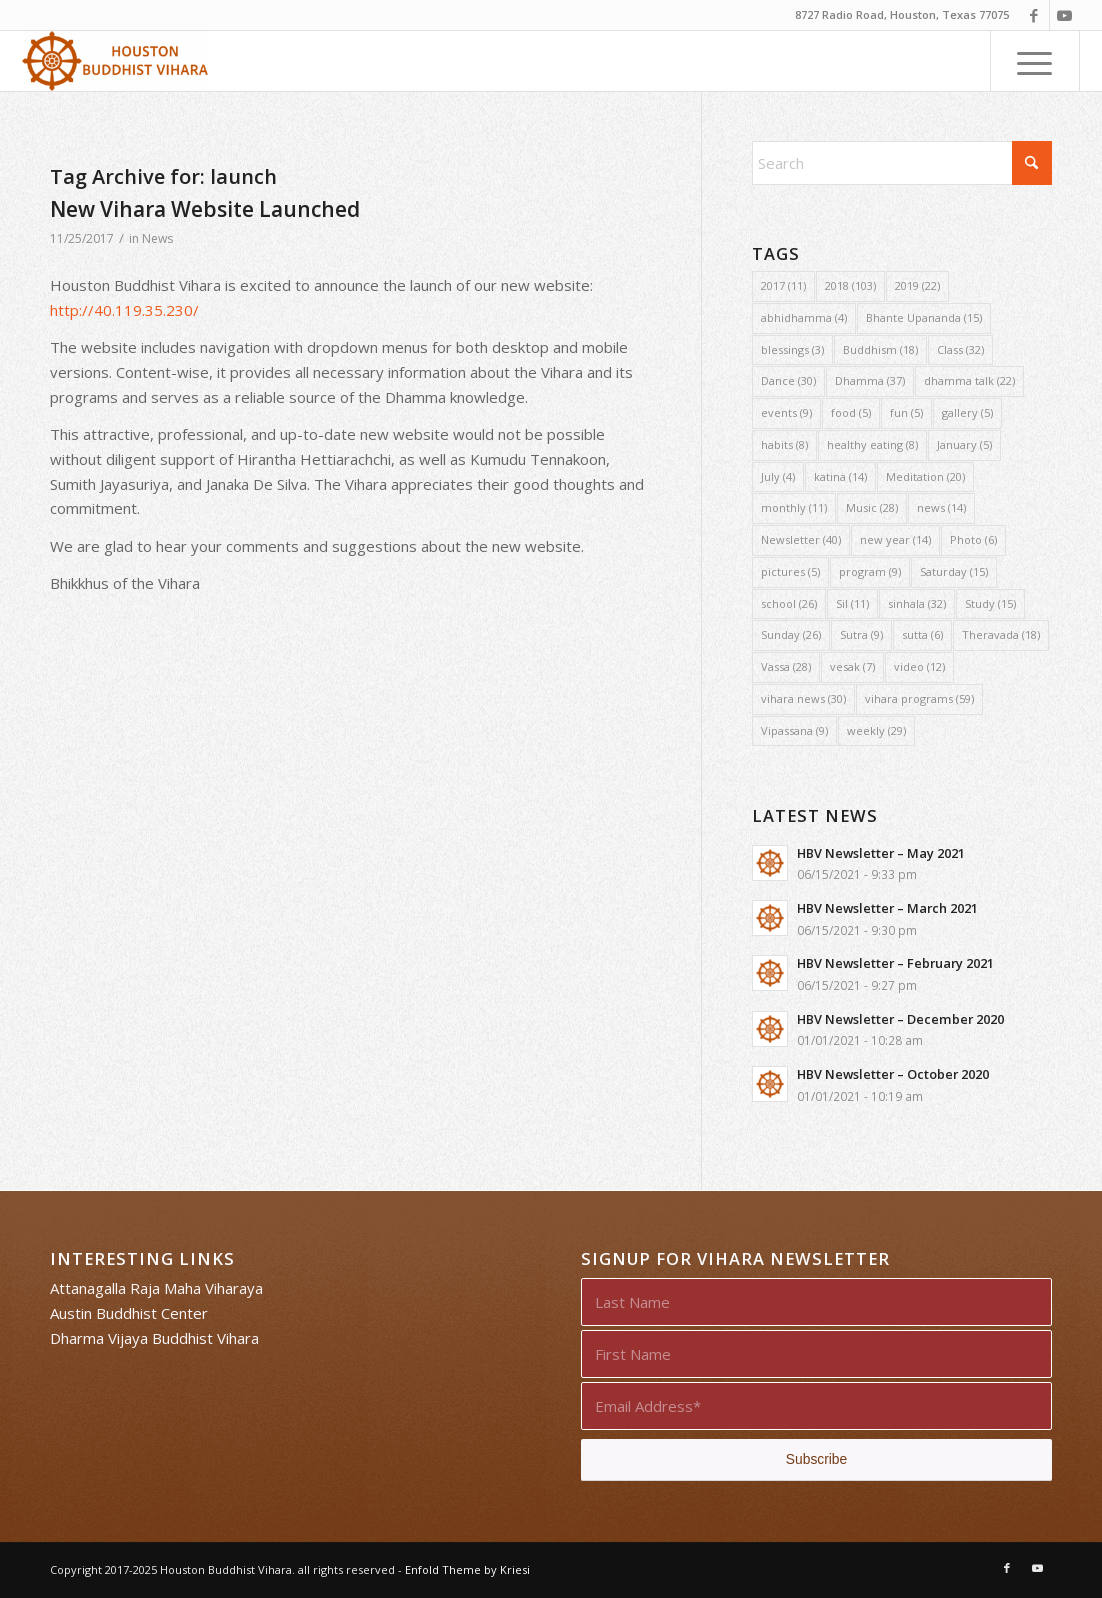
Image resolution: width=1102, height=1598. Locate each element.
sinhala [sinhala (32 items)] (917, 603)
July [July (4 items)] (778, 476)
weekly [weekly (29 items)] (876, 730)
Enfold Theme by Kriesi (467, 1569)
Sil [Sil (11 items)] (852, 603)
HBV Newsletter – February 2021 (895, 963)
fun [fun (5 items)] (906, 412)
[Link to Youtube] (1065, 15)
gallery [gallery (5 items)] (967, 412)
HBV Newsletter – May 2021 (881, 853)
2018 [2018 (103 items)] (850, 285)
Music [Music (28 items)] (872, 507)
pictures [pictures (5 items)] (790, 571)
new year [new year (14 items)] (895, 539)
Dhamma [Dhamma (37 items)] (870, 380)
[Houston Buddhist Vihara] (115, 61)
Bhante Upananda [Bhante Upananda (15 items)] (924, 317)
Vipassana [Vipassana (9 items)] (794, 730)
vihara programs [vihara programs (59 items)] (919, 698)
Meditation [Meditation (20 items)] (925, 476)
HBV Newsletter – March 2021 (887, 908)
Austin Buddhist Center (129, 1313)
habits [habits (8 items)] (784, 444)
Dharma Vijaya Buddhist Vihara (154, 1338)
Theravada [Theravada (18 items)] (1001, 634)
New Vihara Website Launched (205, 209)
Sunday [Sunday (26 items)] (791, 634)
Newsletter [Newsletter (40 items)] (801, 539)
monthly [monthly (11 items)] (794, 507)
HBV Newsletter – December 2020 (900, 1019)
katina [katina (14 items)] (840, 476)
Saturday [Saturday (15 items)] (954, 571)
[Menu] (1035, 61)
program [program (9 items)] (870, 571)
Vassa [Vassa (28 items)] (786, 666)
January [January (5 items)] (964, 444)
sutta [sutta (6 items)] (922, 634)
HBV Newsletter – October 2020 (893, 1074)
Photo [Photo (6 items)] (973, 539)
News (157, 238)
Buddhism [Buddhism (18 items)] (880, 349)
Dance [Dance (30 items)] (788, 380)
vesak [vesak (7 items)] (852, 666)
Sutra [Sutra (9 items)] (861, 634)
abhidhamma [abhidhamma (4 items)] (804, 317)
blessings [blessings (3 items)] (792, 349)
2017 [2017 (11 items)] (783, 285)
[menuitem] (1035, 61)
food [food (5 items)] (851, 412)
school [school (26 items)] (789, 603)
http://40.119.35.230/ (124, 310)
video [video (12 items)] (919, 666)
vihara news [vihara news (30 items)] (803, 698)
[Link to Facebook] (1034, 15)
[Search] (902, 163)
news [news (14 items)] (941, 507)
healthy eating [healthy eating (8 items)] (872, 444)
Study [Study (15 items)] (990, 603)
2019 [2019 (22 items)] (917, 285)
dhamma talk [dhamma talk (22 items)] (969, 380)
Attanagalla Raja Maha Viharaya (156, 1288)
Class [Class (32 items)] (960, 349)
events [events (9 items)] (786, 412)
